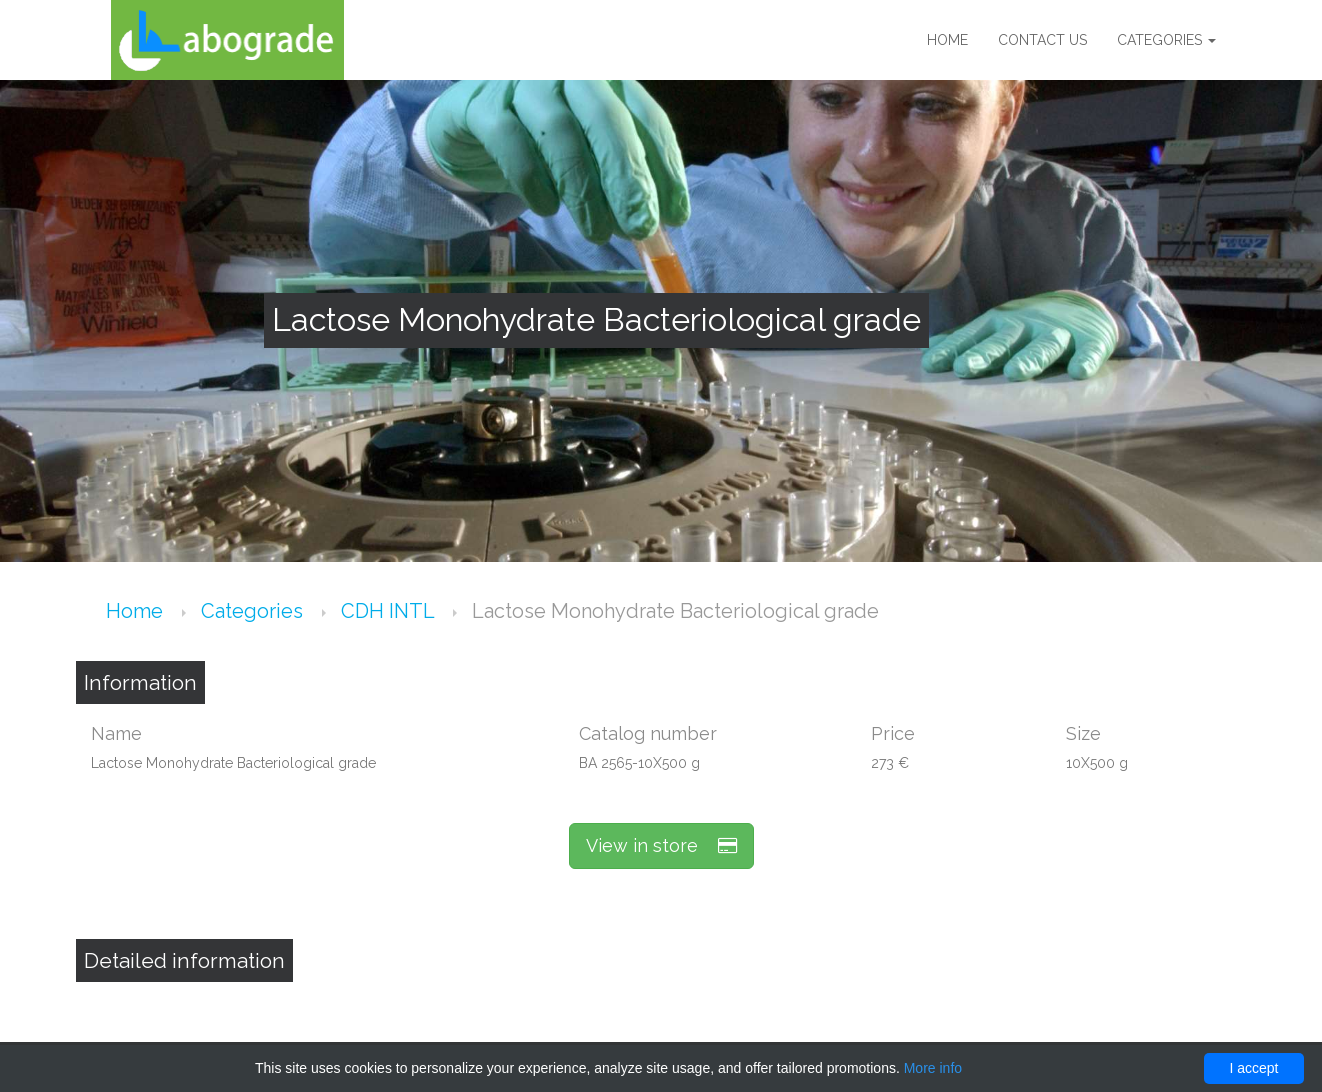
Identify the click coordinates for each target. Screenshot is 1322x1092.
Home (947, 40)
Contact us (1042, 40)
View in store (661, 845)
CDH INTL (390, 611)
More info (933, 1068)
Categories (1166, 40)
